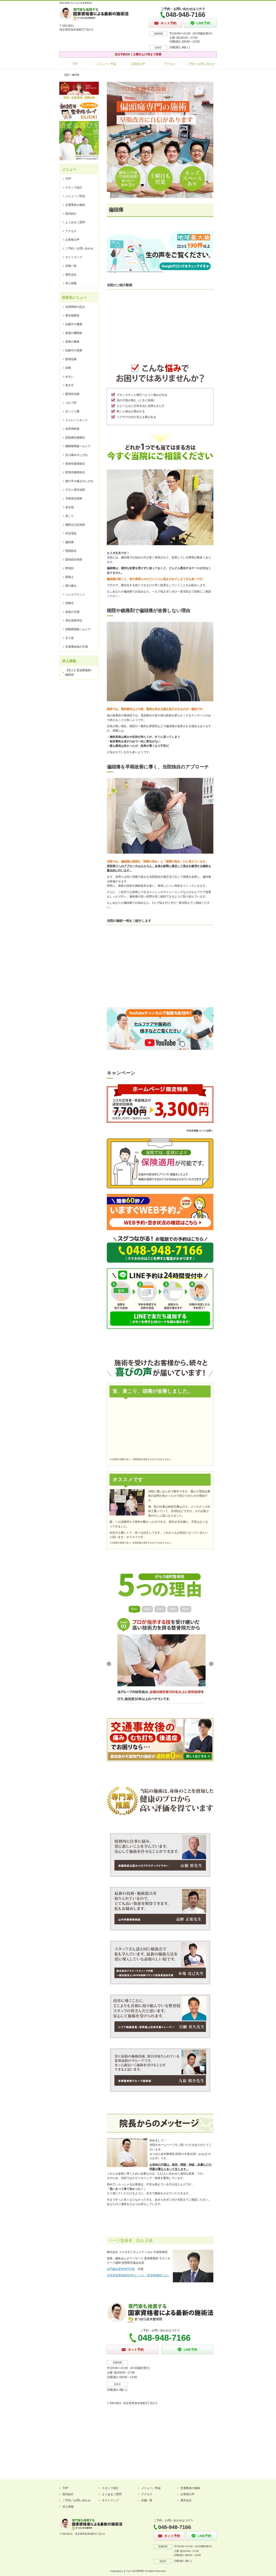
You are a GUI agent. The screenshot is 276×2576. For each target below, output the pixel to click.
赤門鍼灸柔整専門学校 (121, 2269)
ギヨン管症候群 (75, 489)
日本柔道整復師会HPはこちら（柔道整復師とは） (138, 2275)
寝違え (69, 576)
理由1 (134, 1608)
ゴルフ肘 (71, 402)
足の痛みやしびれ (76, 454)
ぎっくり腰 (72, 411)
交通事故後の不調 (76, 646)
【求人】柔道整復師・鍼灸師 (79, 672)
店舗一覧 (71, 265)
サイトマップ (73, 257)
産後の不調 (72, 611)
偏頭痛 (69, 542)
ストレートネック (76, 420)
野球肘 (69, 568)
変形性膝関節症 (75, 472)
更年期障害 (72, 315)
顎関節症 (71, 550)
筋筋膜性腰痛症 (75, 437)
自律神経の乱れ (75, 306)
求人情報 (71, 283)
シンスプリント (75, 594)
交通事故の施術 (75, 204)
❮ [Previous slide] (109, 1663)
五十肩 (69, 638)
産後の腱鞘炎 (73, 332)
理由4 (173, 1608)
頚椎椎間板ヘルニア (78, 629)
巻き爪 (69, 385)
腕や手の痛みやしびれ (79, 481)
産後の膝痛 (72, 341)
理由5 (185, 1608)
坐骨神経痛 (72, 428)
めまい (69, 376)
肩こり (69, 515)
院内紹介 (71, 213)
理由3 (160, 1608)
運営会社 (71, 274)
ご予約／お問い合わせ (201, 63)
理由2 (147, 1608)
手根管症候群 (73, 498)
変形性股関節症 (75, 463)
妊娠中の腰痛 (73, 324)
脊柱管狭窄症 (73, 620)
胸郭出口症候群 (75, 524)
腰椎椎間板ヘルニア (78, 446)
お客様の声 (138, 63)
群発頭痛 (71, 359)
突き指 (69, 507)
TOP (75, 63)
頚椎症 (69, 603)
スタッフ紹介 (73, 187)
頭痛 (68, 367)
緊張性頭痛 (72, 393)
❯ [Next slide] (211, 1663)
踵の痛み (71, 585)
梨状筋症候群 (73, 559)
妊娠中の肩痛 (73, 350)
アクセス (169, 63)
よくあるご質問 (75, 222)
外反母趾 (71, 533)
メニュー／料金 (106, 63)
